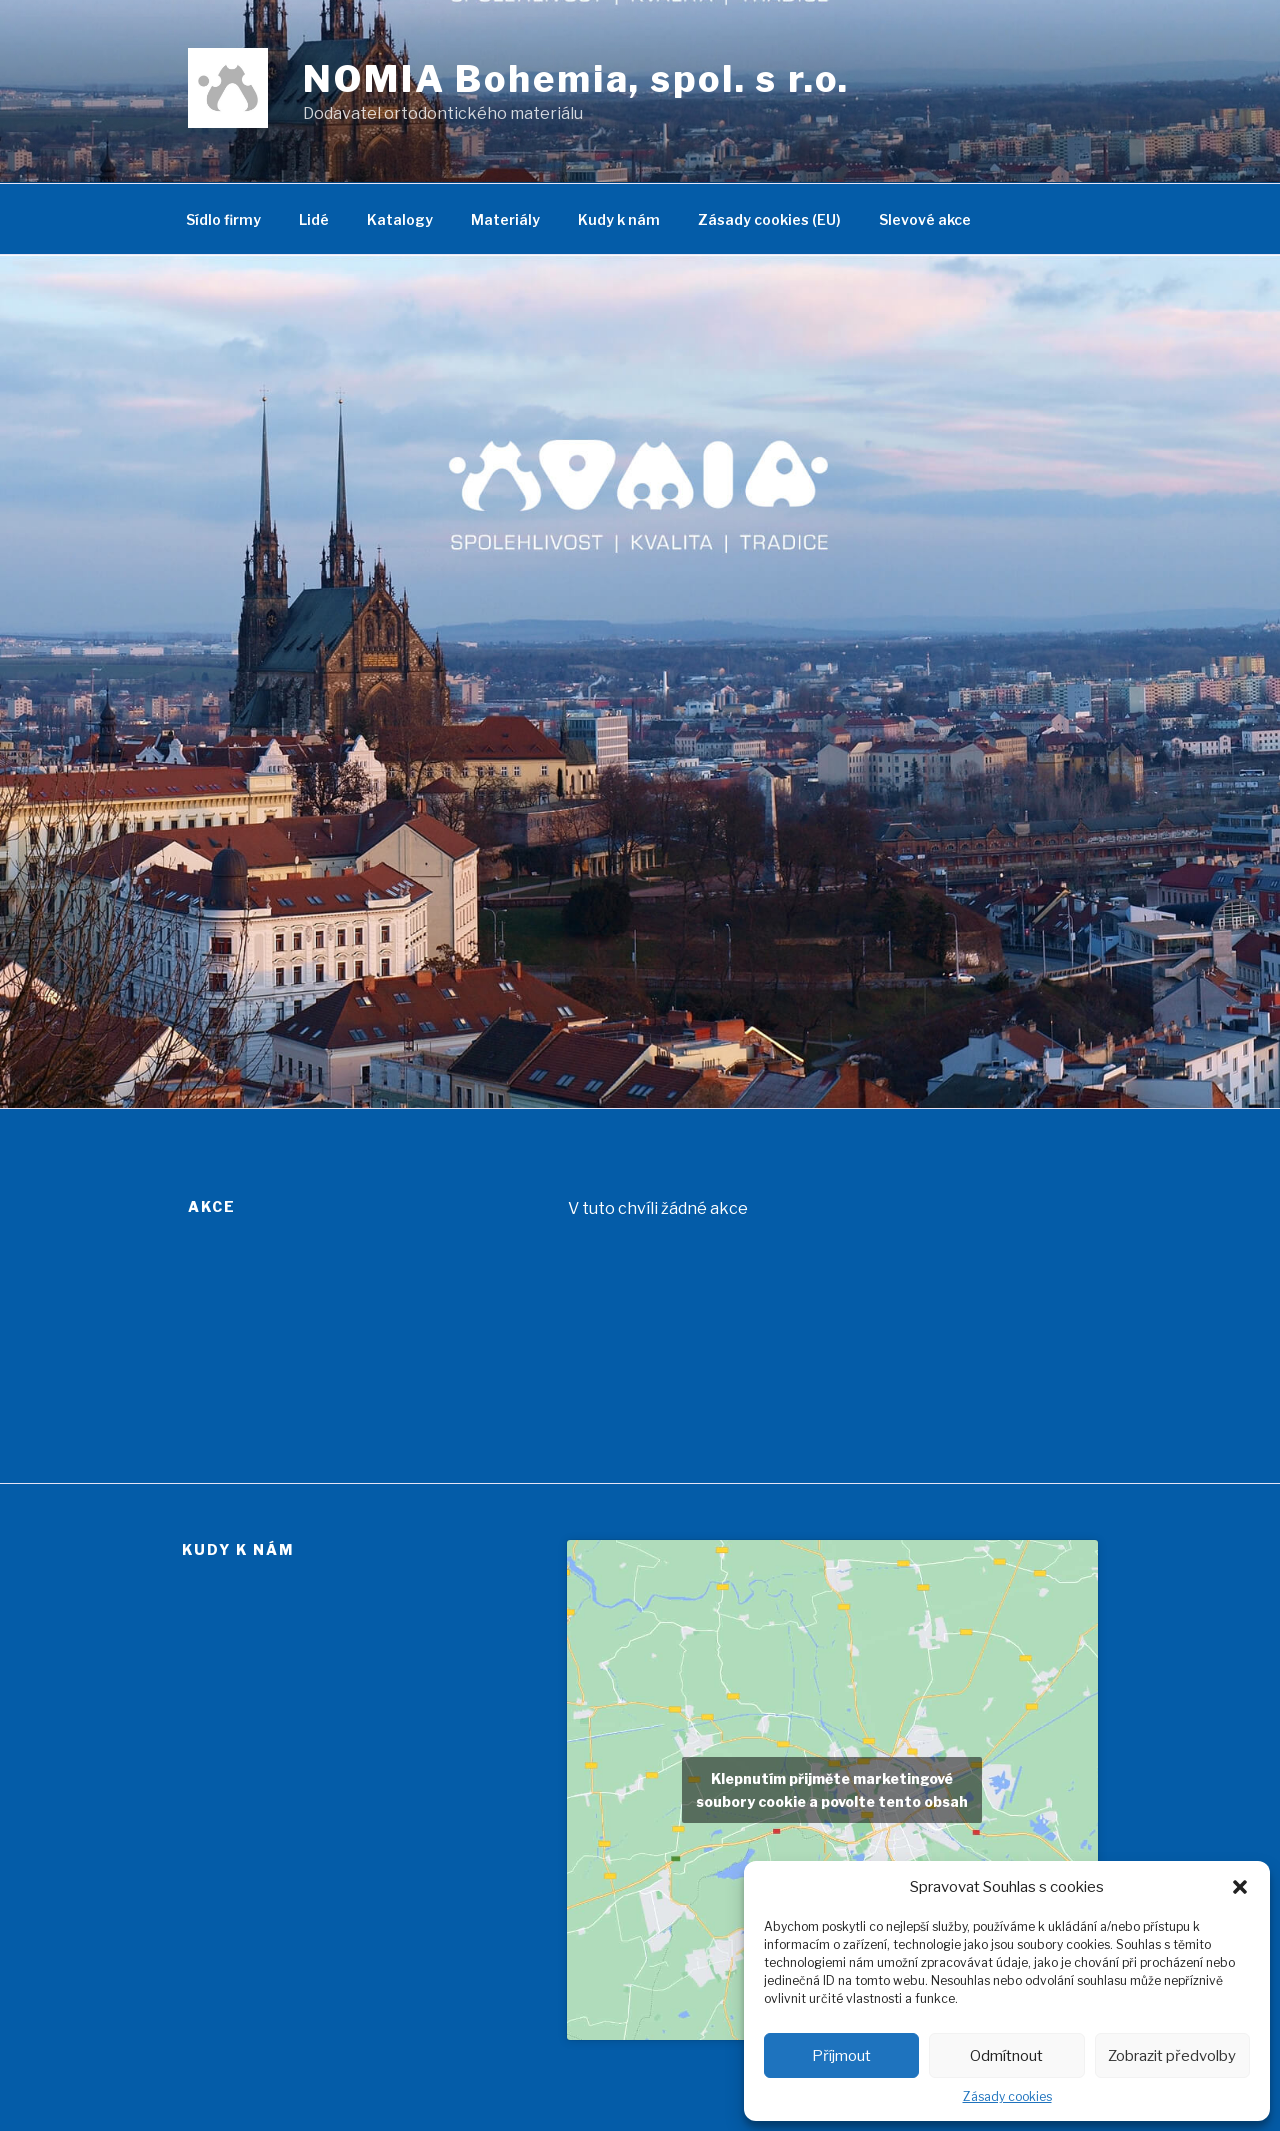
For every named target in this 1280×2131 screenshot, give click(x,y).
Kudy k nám (619, 219)
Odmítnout (1006, 2056)
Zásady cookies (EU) (769, 219)
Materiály (505, 219)
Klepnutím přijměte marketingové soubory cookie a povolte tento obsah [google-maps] (832, 1790)
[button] (1240, 1887)
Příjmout (841, 2056)
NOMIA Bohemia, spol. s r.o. (576, 79)
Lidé (314, 219)
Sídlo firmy (223, 219)
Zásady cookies (1007, 2096)
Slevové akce (925, 219)
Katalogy (400, 219)
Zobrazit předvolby (1172, 2056)
